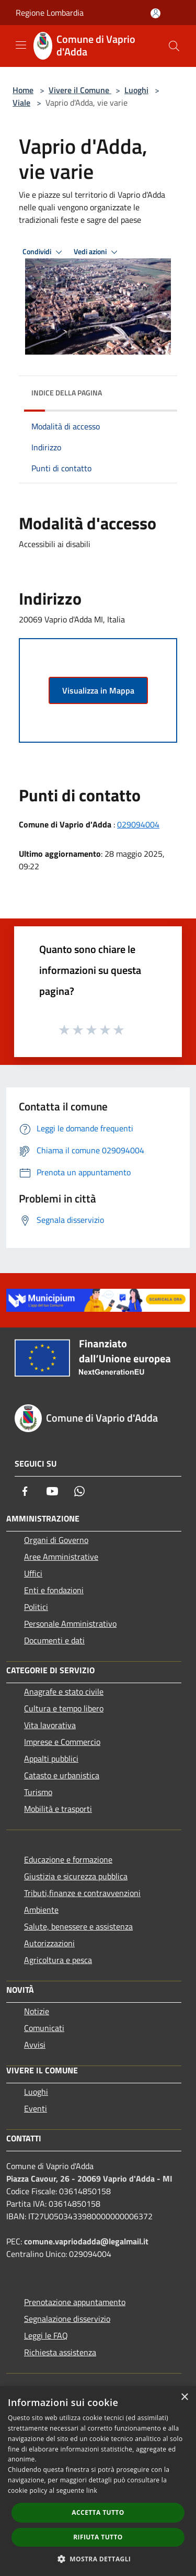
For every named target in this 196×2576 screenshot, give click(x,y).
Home (23, 90)
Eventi (35, 2108)
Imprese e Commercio (62, 1741)
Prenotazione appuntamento (74, 2302)
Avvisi (34, 2044)
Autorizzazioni (49, 1943)
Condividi (43, 252)
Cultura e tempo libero (63, 1708)
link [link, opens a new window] (91, 2490)
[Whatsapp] (79, 1491)
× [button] (184, 2397)
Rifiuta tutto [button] (98, 2537)
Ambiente (41, 1909)
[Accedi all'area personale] (155, 13)
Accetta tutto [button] (98, 2512)
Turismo (38, 1792)
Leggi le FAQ (46, 2335)
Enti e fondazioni (54, 1590)
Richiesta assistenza (60, 2352)
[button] (98, 2559)
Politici (36, 1607)
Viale (21, 102)
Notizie (36, 2011)
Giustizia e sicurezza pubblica (76, 1876)
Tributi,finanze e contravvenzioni (82, 1893)
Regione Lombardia (50, 12)
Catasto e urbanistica (61, 1775)
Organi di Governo (56, 1540)
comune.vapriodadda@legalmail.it (86, 2241)
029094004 (138, 824)
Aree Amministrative (61, 1556)
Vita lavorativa (50, 1725)
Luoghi (136, 90)
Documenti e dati (54, 1640)
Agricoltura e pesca (58, 1960)
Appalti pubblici (51, 1758)
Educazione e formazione (68, 1859)
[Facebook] (25, 1491)
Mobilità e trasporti (58, 1808)
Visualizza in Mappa (98, 690)
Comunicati (44, 2028)
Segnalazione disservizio (67, 2318)
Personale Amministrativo (70, 1623)
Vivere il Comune (80, 90)
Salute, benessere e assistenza (78, 1926)
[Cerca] (174, 46)
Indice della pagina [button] (66, 392)
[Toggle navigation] (21, 45)
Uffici (33, 1573)
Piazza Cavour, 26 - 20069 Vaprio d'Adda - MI (89, 2178)
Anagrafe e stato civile (63, 1691)
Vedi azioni (97, 252)
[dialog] (98, 2481)
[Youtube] (52, 1491)
